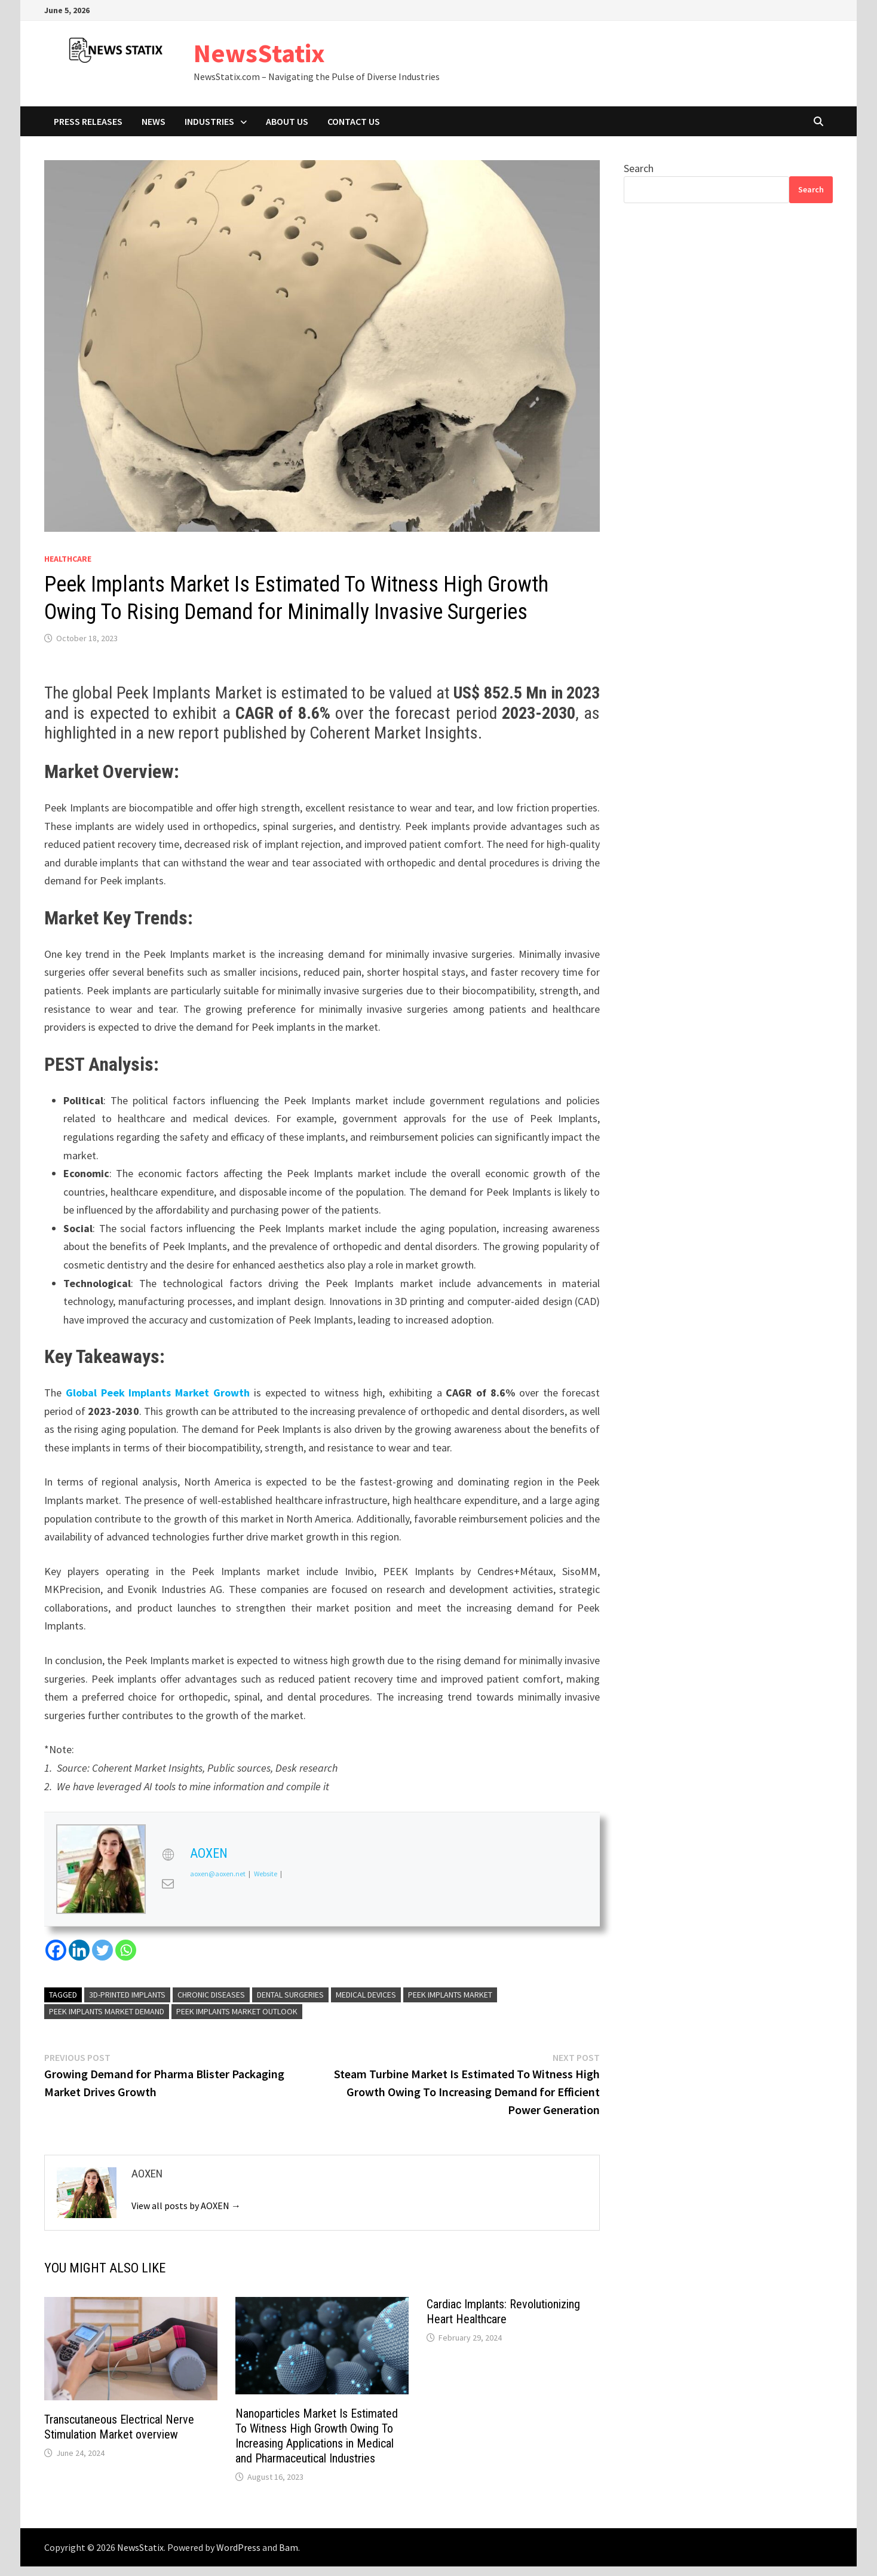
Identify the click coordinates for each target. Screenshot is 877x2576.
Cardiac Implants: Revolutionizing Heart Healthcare (503, 2311)
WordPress (238, 2547)
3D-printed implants (127, 1994)
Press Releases (88, 121)
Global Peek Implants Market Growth (158, 1392)
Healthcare (67, 558)
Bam (288, 2547)
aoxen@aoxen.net (218, 1874)
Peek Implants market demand (106, 2011)
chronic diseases (211, 1994)
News (153, 121)
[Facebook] (55, 1950)
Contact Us (353, 121)
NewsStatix (259, 52)
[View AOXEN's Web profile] (168, 1855)
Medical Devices (366, 1994)
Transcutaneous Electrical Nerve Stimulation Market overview (119, 2427)
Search (639, 168)
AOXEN (209, 1853)
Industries (209, 121)
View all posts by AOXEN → (186, 2205)
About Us (287, 121)
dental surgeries (290, 1994)
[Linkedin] (79, 1950)
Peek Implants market (450, 1994)
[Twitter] (102, 1950)
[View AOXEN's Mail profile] (168, 1883)
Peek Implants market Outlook (237, 2011)
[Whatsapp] (125, 1950)
